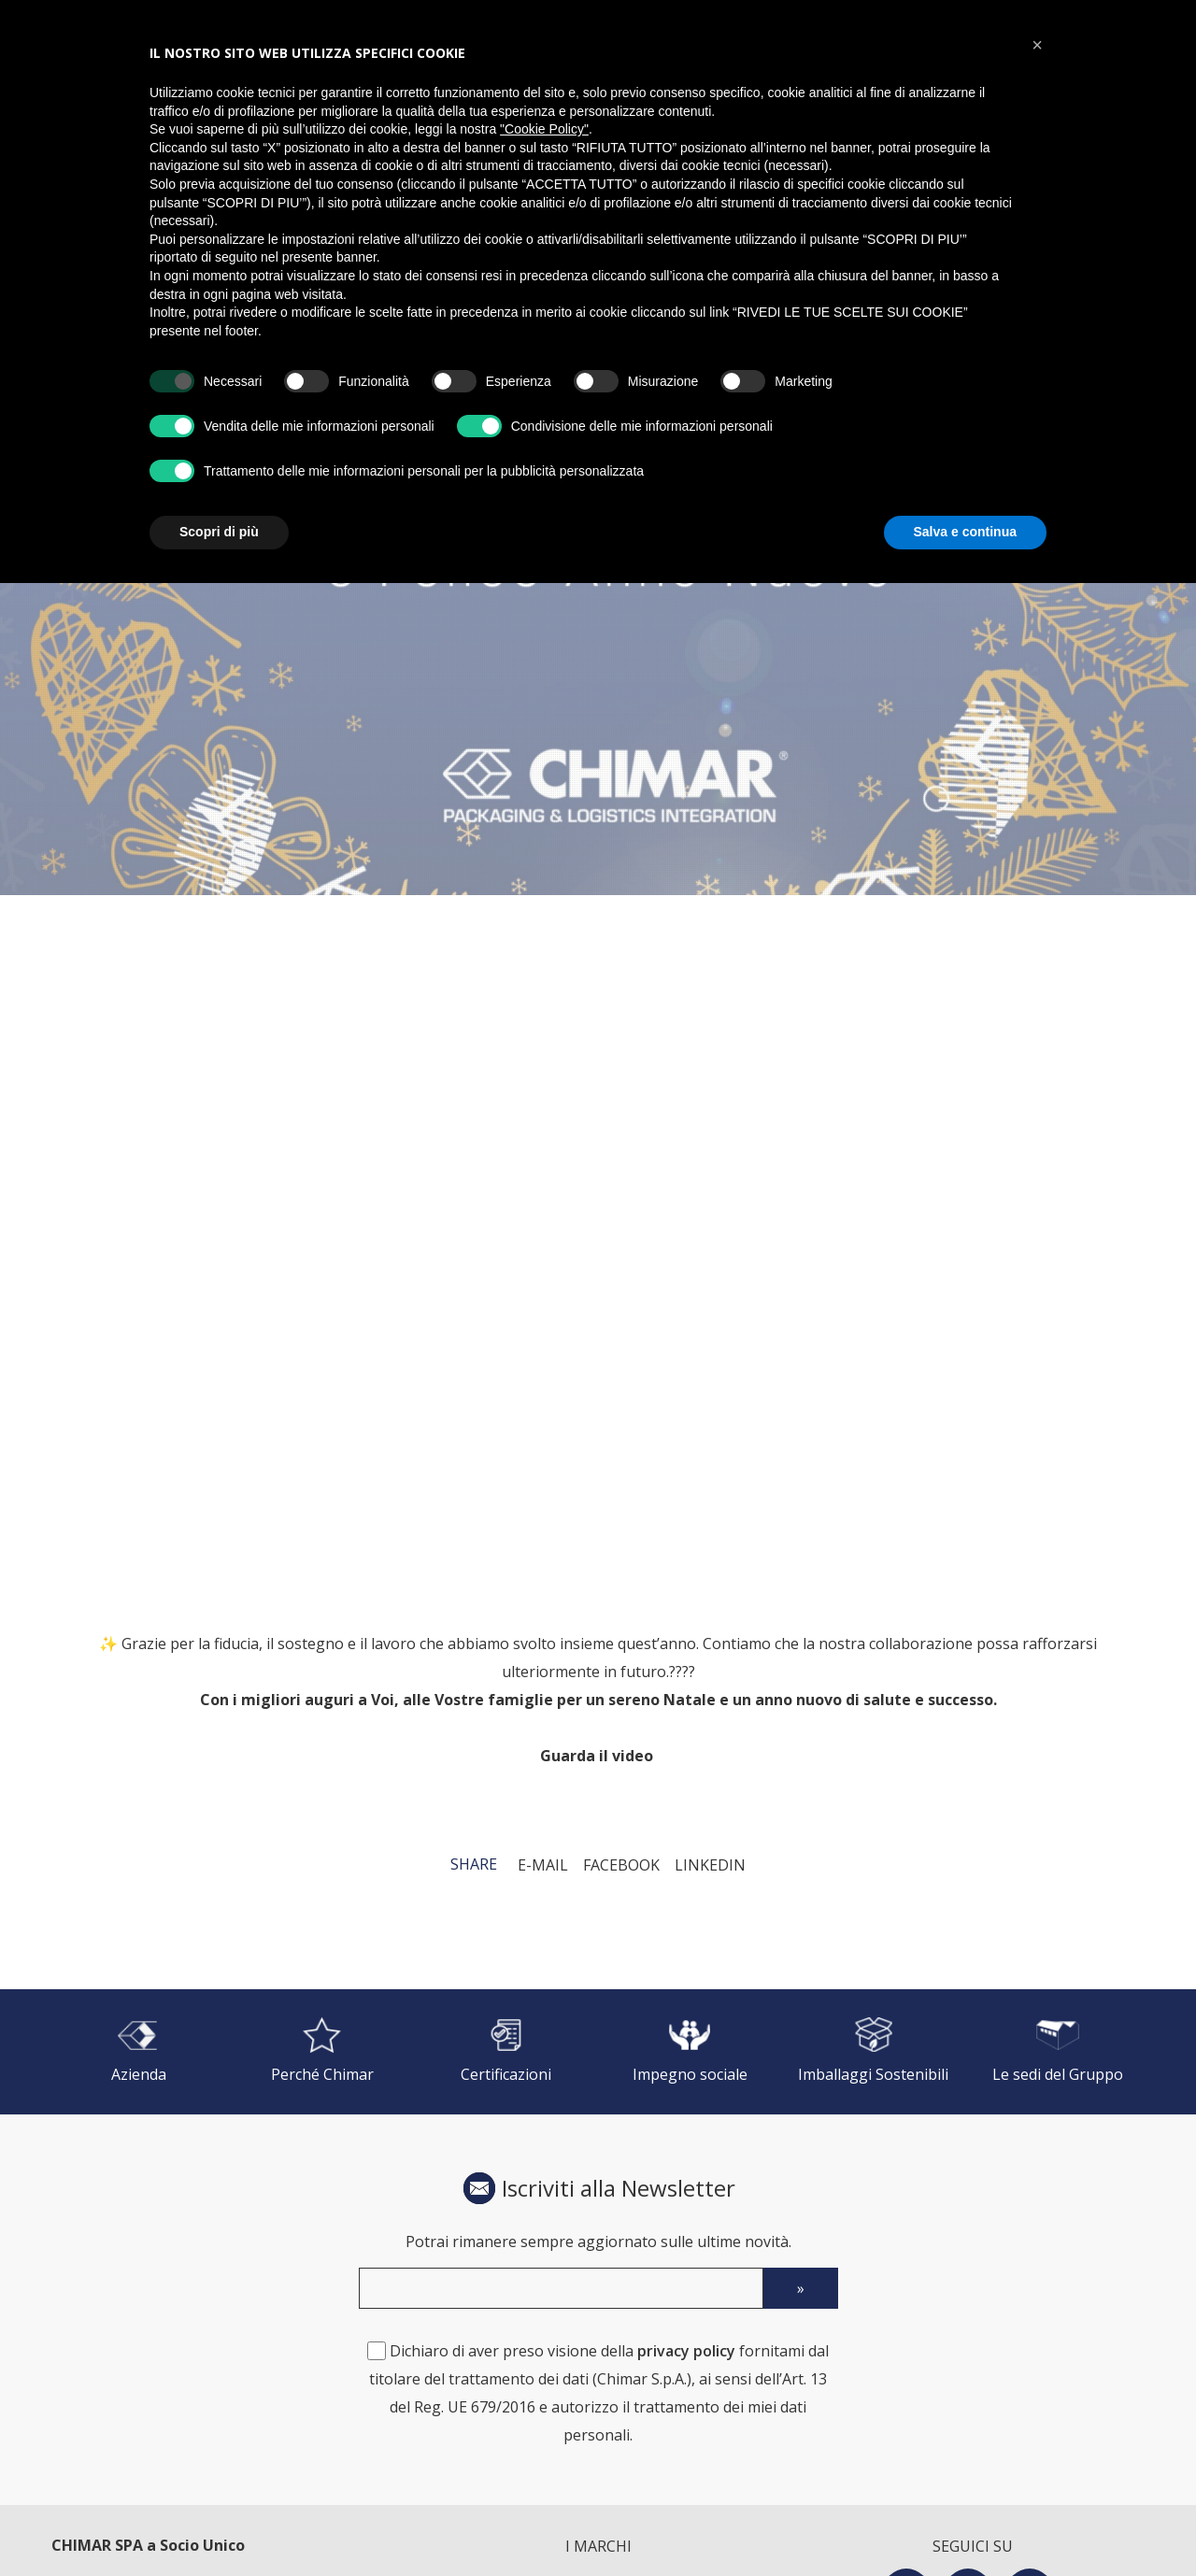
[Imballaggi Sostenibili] (874, 2051)
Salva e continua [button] (965, 531)
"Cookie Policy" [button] (544, 128)
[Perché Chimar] (322, 2051)
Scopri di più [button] (219, 531)
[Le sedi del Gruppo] (1057, 2051)
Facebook (621, 1865)
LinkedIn (710, 1865)
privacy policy (686, 2351)
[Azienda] (138, 2051)
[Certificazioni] (506, 2051)
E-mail (543, 1865)
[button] (1037, 45)
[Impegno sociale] (690, 2051)
